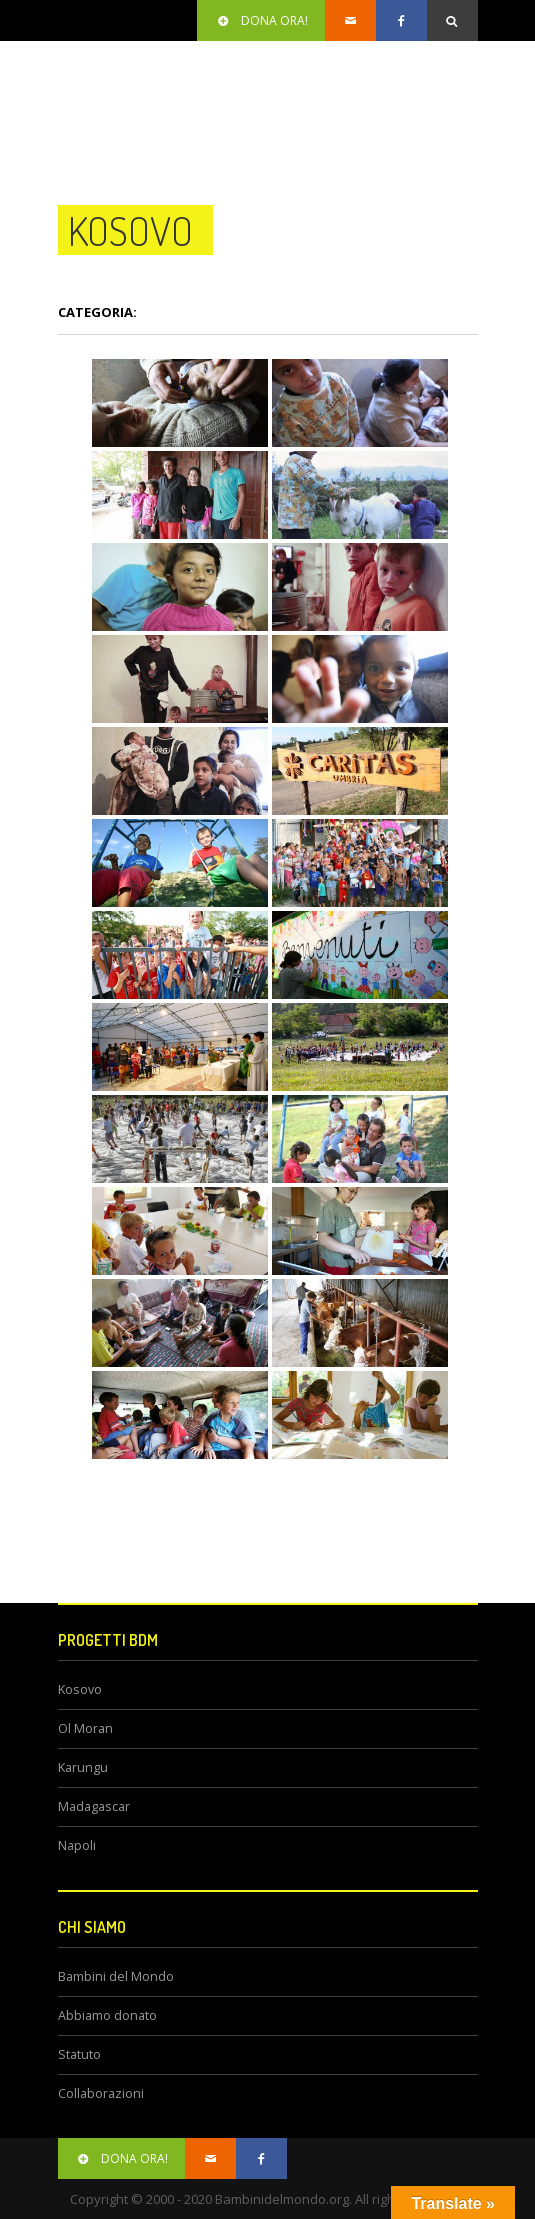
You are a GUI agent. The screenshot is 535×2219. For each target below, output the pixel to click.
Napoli (77, 1845)
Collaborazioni (101, 2093)
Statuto (79, 2054)
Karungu (83, 1767)
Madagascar (94, 1806)
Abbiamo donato (107, 2015)
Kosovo (80, 1689)
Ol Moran (85, 1728)
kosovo (130, 230)
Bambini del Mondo (116, 1976)
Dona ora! (261, 20)
